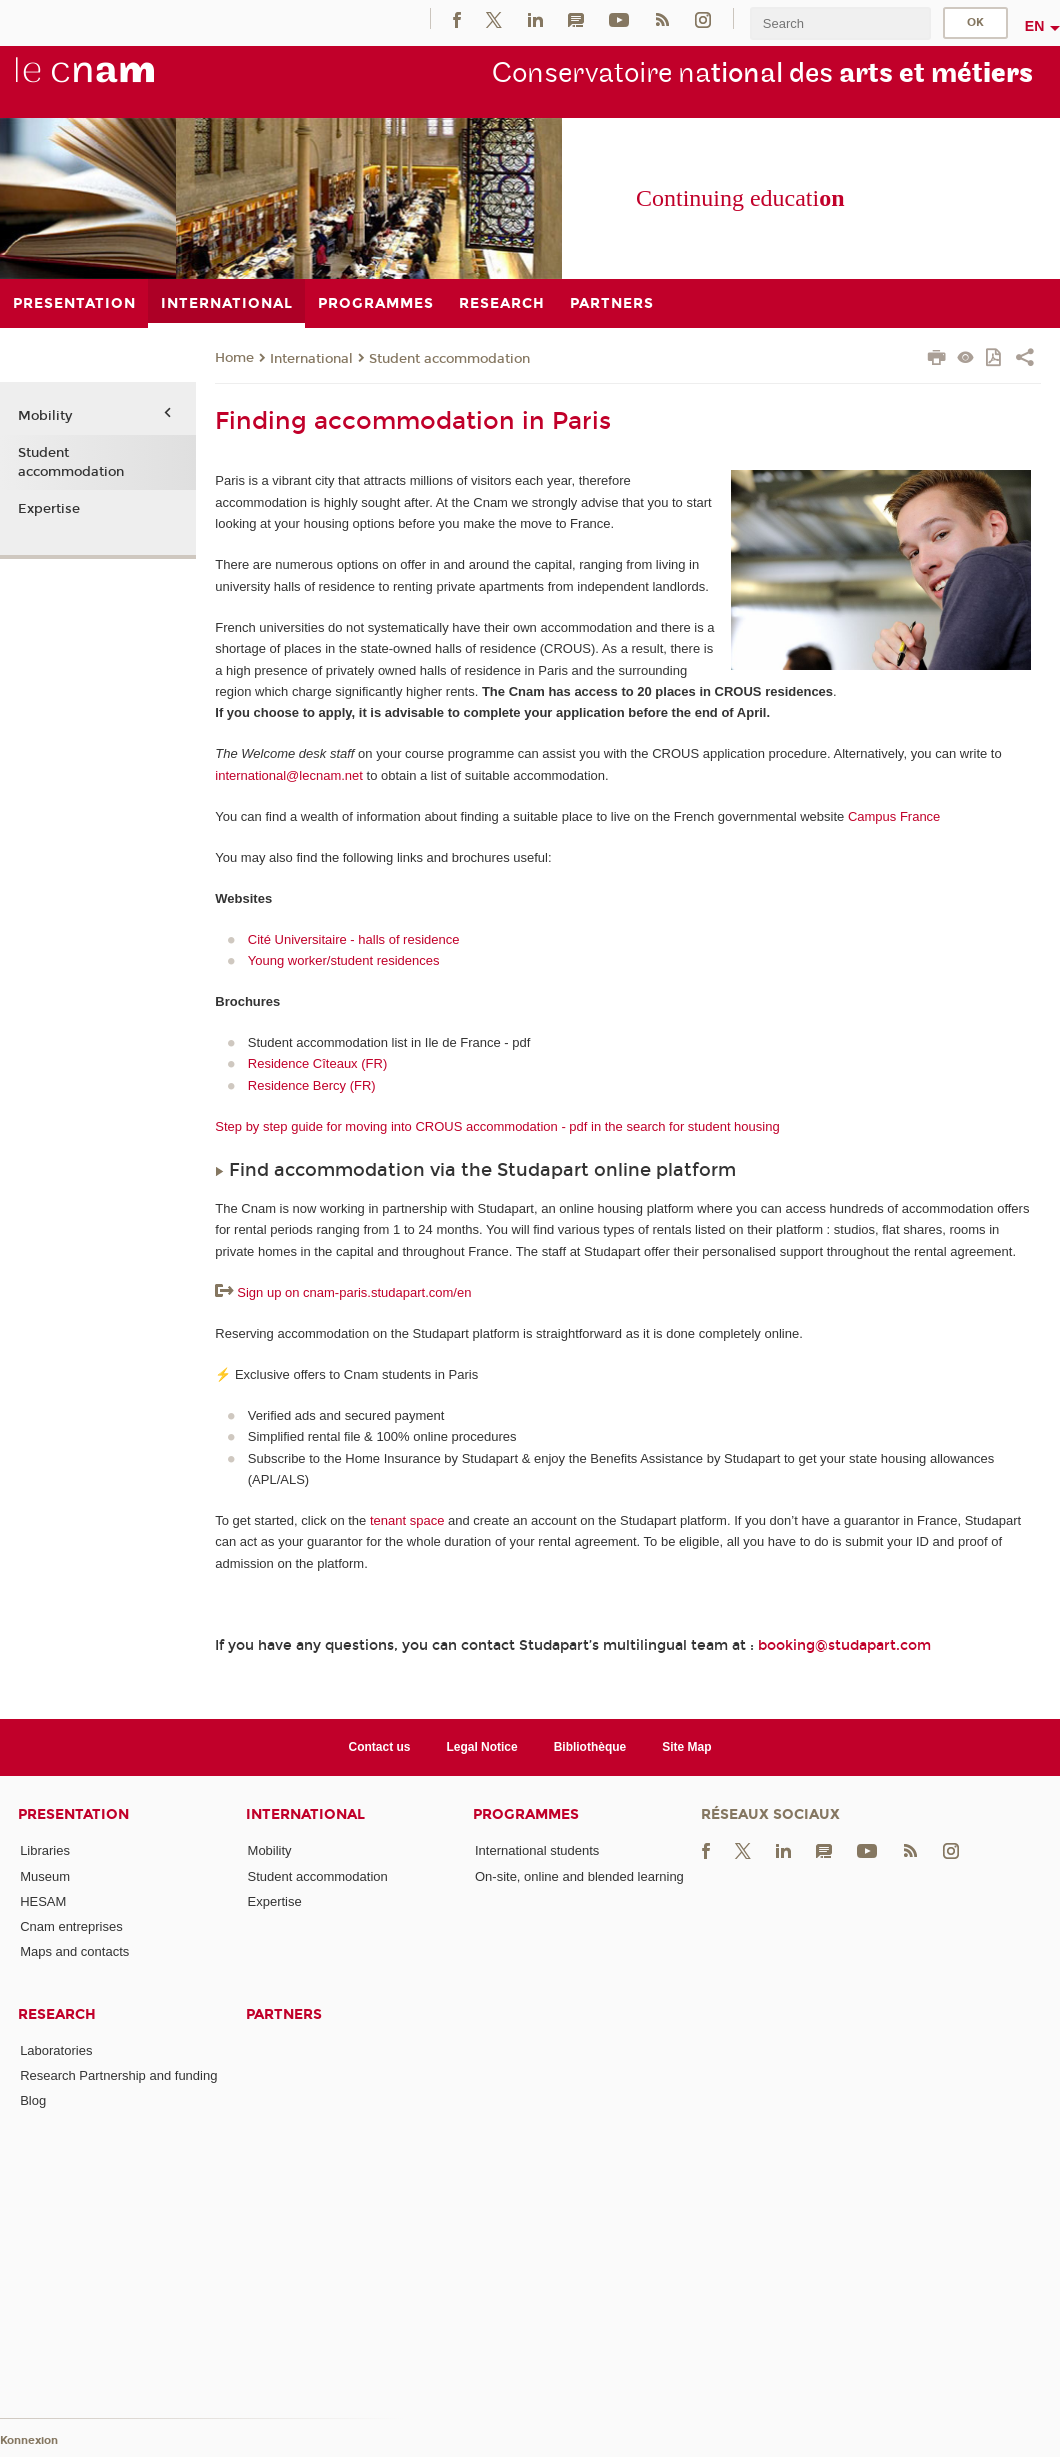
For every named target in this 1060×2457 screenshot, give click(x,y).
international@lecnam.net (289, 775)
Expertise (49, 509)
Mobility (45, 416)
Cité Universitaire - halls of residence (354, 939)
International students (537, 1850)
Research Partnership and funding (118, 2075)
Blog (33, 2100)
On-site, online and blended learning (579, 1876)
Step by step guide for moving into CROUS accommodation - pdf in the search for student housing (497, 1126)
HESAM (43, 1901)
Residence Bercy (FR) (312, 1085)
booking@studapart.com (844, 1645)
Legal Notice (481, 1747)
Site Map (686, 1747)
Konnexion (29, 2440)
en (1035, 26)
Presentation (73, 1814)
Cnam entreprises (71, 1926)
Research (57, 2014)
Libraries (45, 1850)
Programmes (526, 1814)
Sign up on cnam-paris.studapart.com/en (354, 1292)
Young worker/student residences (344, 960)
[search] (840, 23)
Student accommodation (449, 359)
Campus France (894, 816)
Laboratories (56, 2050)
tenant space (407, 1520)
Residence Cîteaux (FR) (317, 1063)
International (311, 359)
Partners (284, 2014)
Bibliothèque (590, 1747)
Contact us (380, 1747)
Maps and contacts (74, 1951)
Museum (45, 1876)
